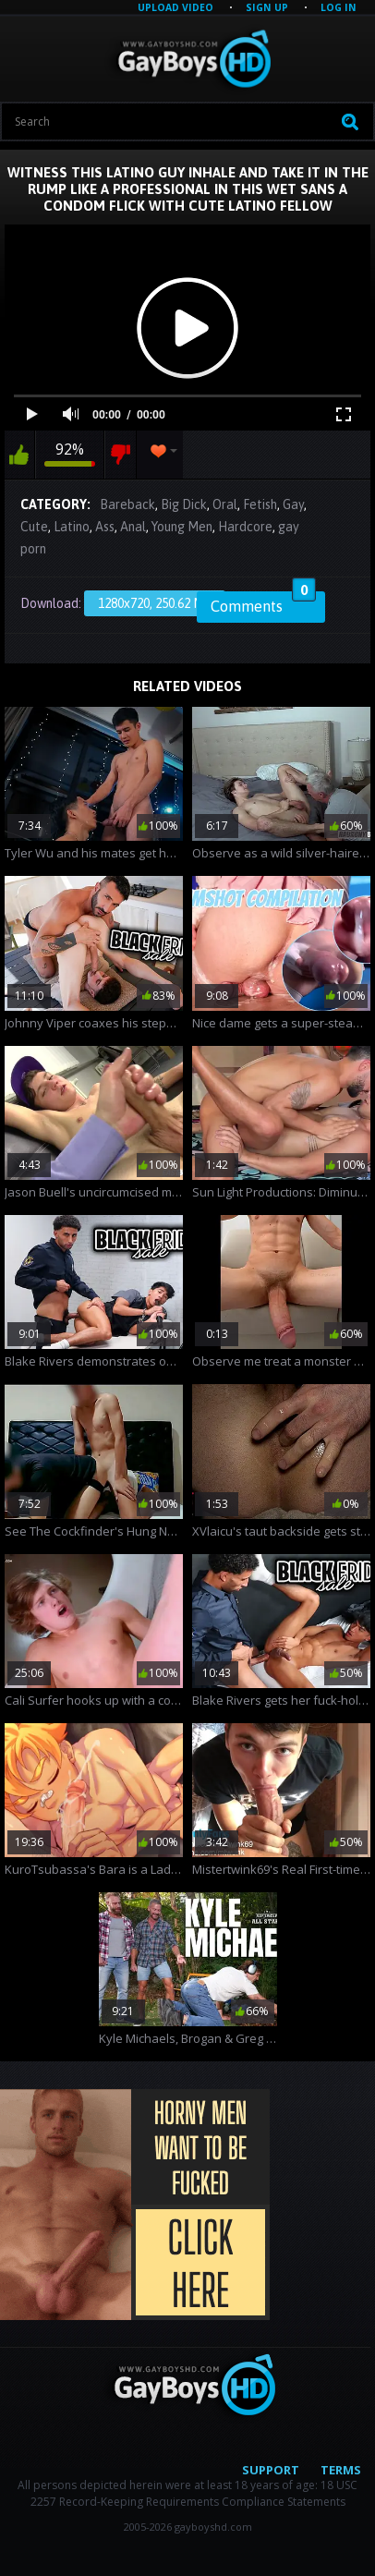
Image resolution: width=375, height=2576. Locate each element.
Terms (341, 2469)
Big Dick (184, 504)
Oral (224, 504)
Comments (263, 603)
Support (270, 2469)
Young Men (181, 526)
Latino (72, 526)
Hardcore (245, 526)
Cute (34, 526)
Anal (133, 526)
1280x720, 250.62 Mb (155, 603)
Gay (293, 504)
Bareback (127, 504)
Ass (105, 526)
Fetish (260, 504)
